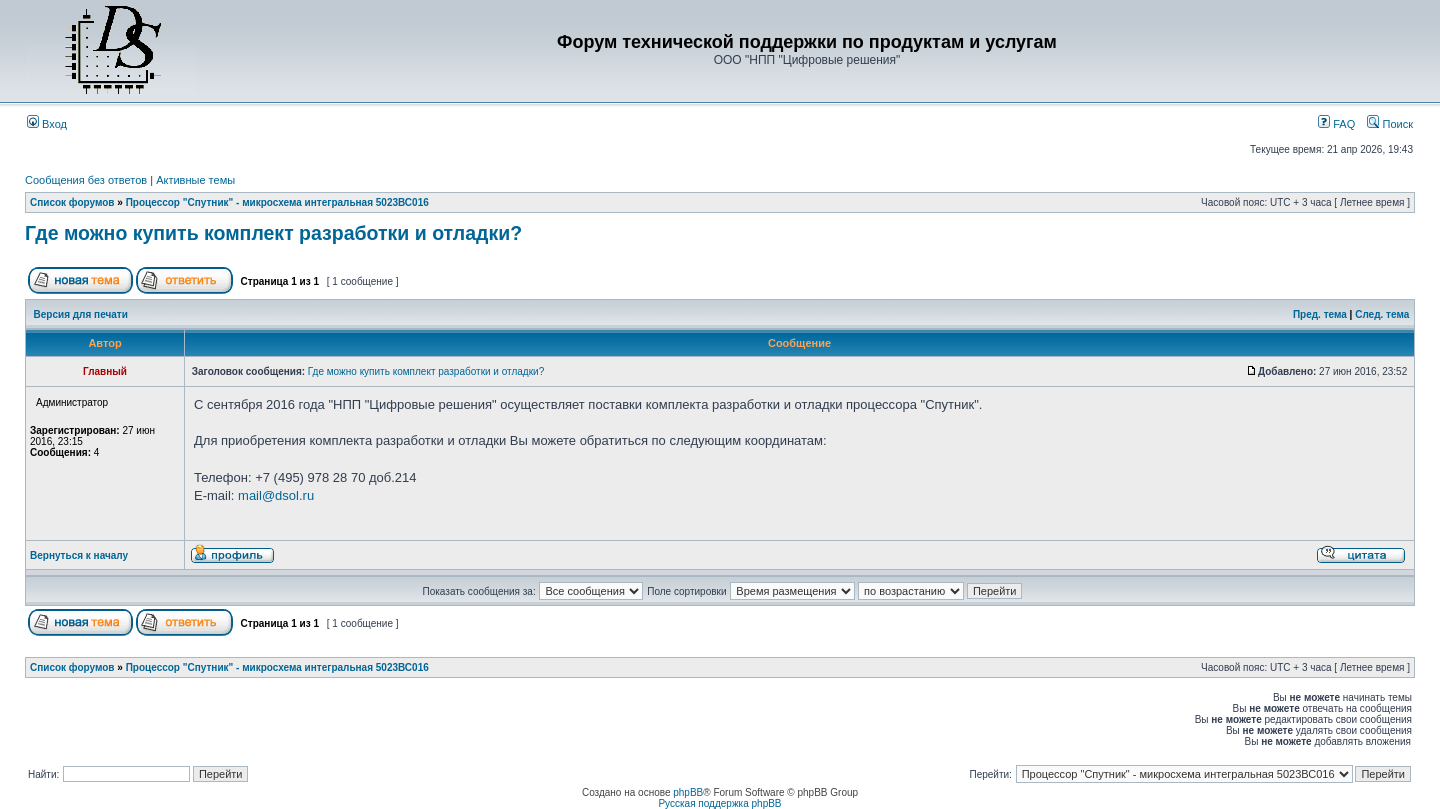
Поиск (1390, 124)
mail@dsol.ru (276, 495)
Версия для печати (81, 314)
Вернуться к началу (79, 555)
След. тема (1382, 314)
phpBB (688, 792)
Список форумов (72, 202)
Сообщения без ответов (86, 180)
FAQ (1336, 124)
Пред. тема (1320, 314)
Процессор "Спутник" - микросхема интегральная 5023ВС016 (277, 202)
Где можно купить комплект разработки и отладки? (273, 233)
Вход (47, 124)
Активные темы (195, 180)
